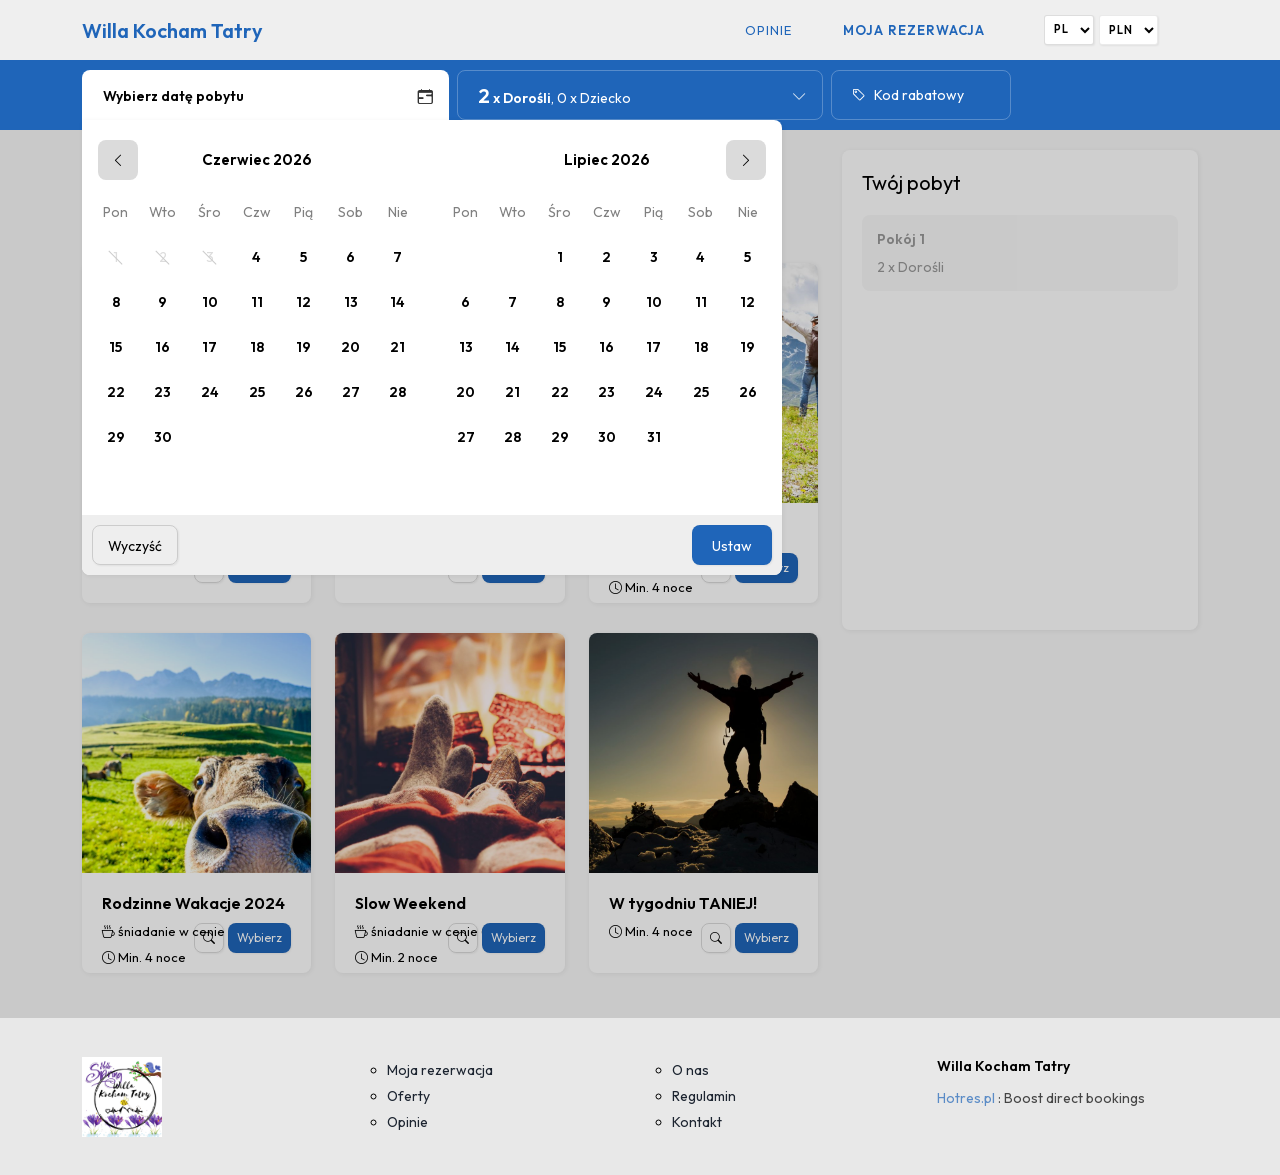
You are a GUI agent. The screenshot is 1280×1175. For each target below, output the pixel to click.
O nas (690, 1070)
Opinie (768, 30)
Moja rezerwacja (914, 30)
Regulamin (704, 1096)
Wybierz (259, 937)
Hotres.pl (966, 1098)
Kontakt (697, 1122)
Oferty (408, 1096)
